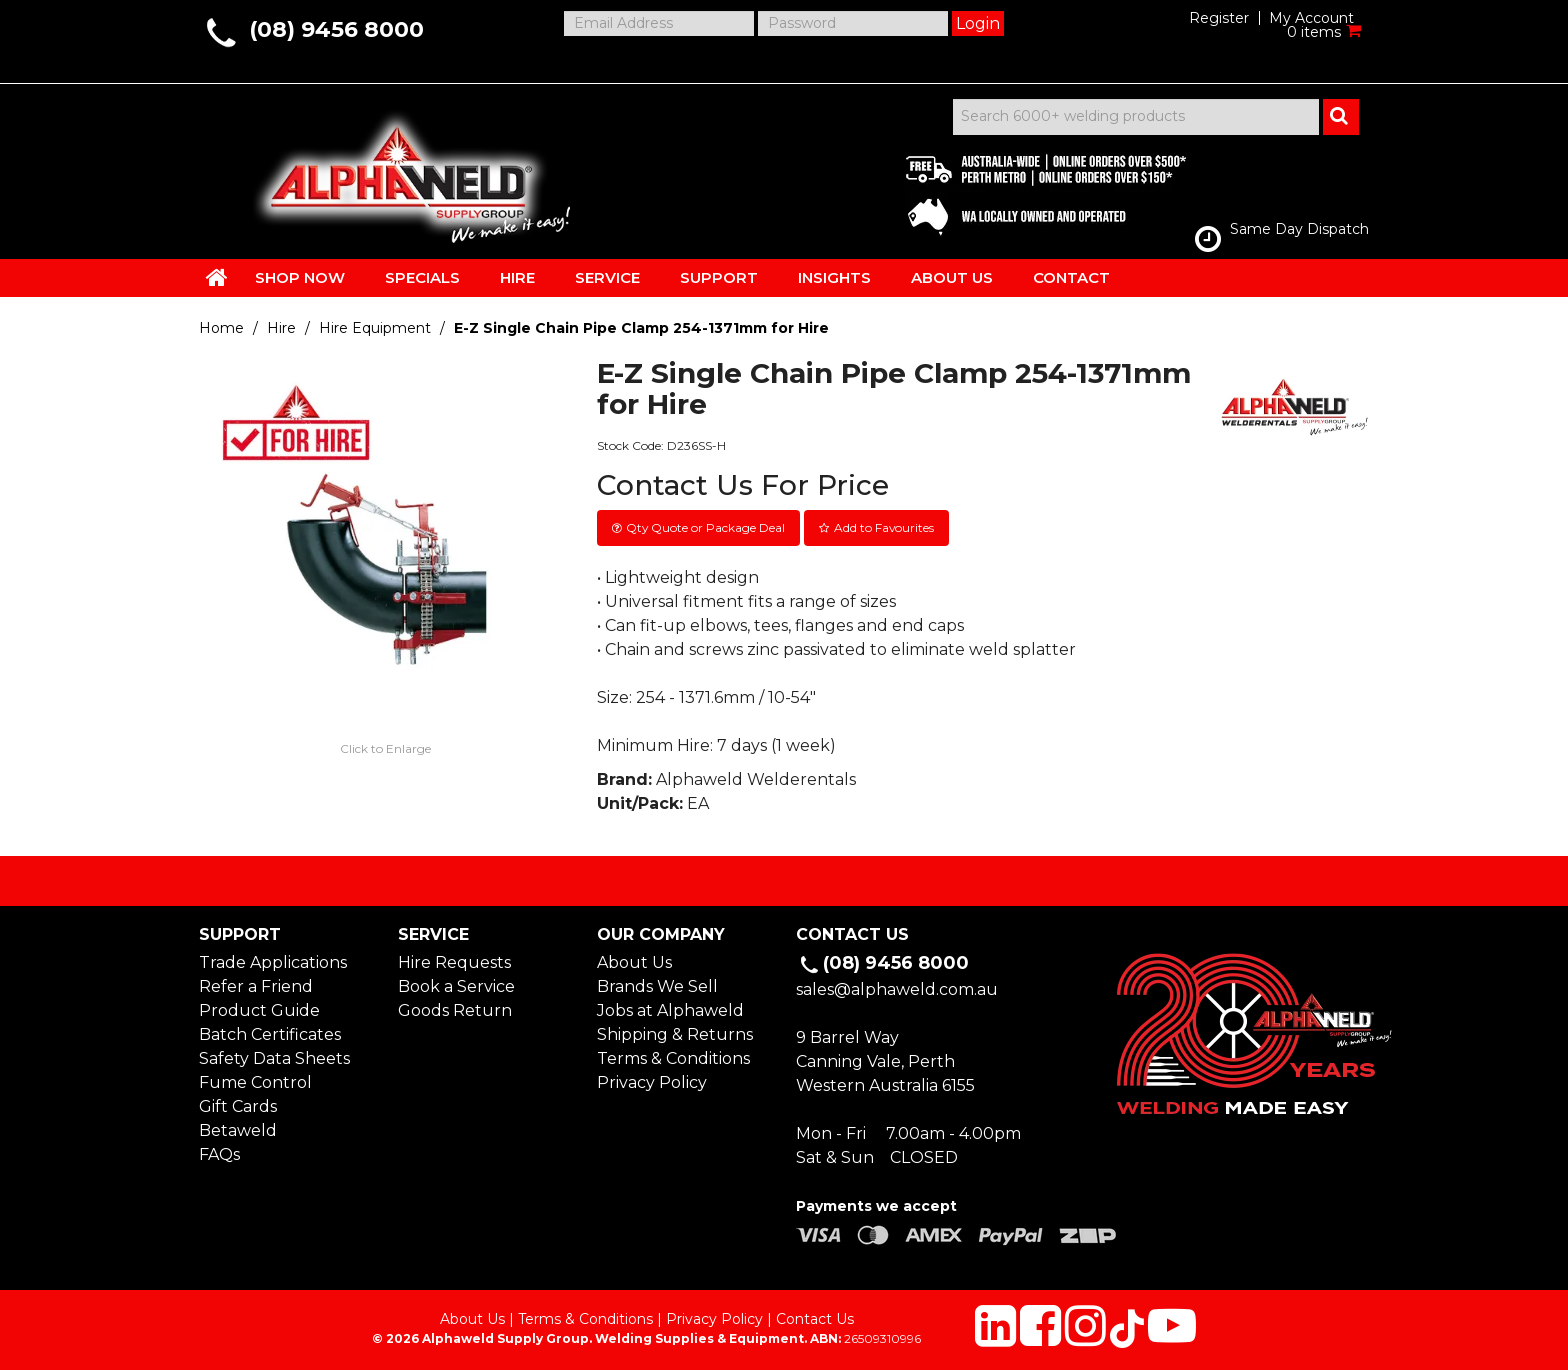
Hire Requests (454, 962)
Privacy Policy (652, 1082)
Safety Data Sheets (274, 1058)
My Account (1311, 18)
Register (1219, 18)
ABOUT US (952, 277)
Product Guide (259, 1010)
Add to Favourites (884, 527)
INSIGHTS (834, 277)
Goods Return (455, 1010)
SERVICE (607, 277)
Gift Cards (238, 1106)
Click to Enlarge (385, 748)
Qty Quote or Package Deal (705, 527)
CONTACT (1071, 277)
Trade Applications (273, 962)
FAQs (219, 1154)
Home (221, 328)
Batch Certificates (270, 1034)
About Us (634, 962)
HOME (217, 277)
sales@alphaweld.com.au (897, 989)
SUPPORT (719, 277)
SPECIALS (422, 277)
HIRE (517, 277)
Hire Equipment (375, 328)
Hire (281, 328)
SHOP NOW (300, 277)
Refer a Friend (256, 986)
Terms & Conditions (673, 1058)
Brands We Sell (657, 986)
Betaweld (238, 1130)
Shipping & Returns (675, 1034)
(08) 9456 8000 (336, 29)
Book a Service (456, 986)
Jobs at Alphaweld (670, 1010)
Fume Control (255, 1082)
